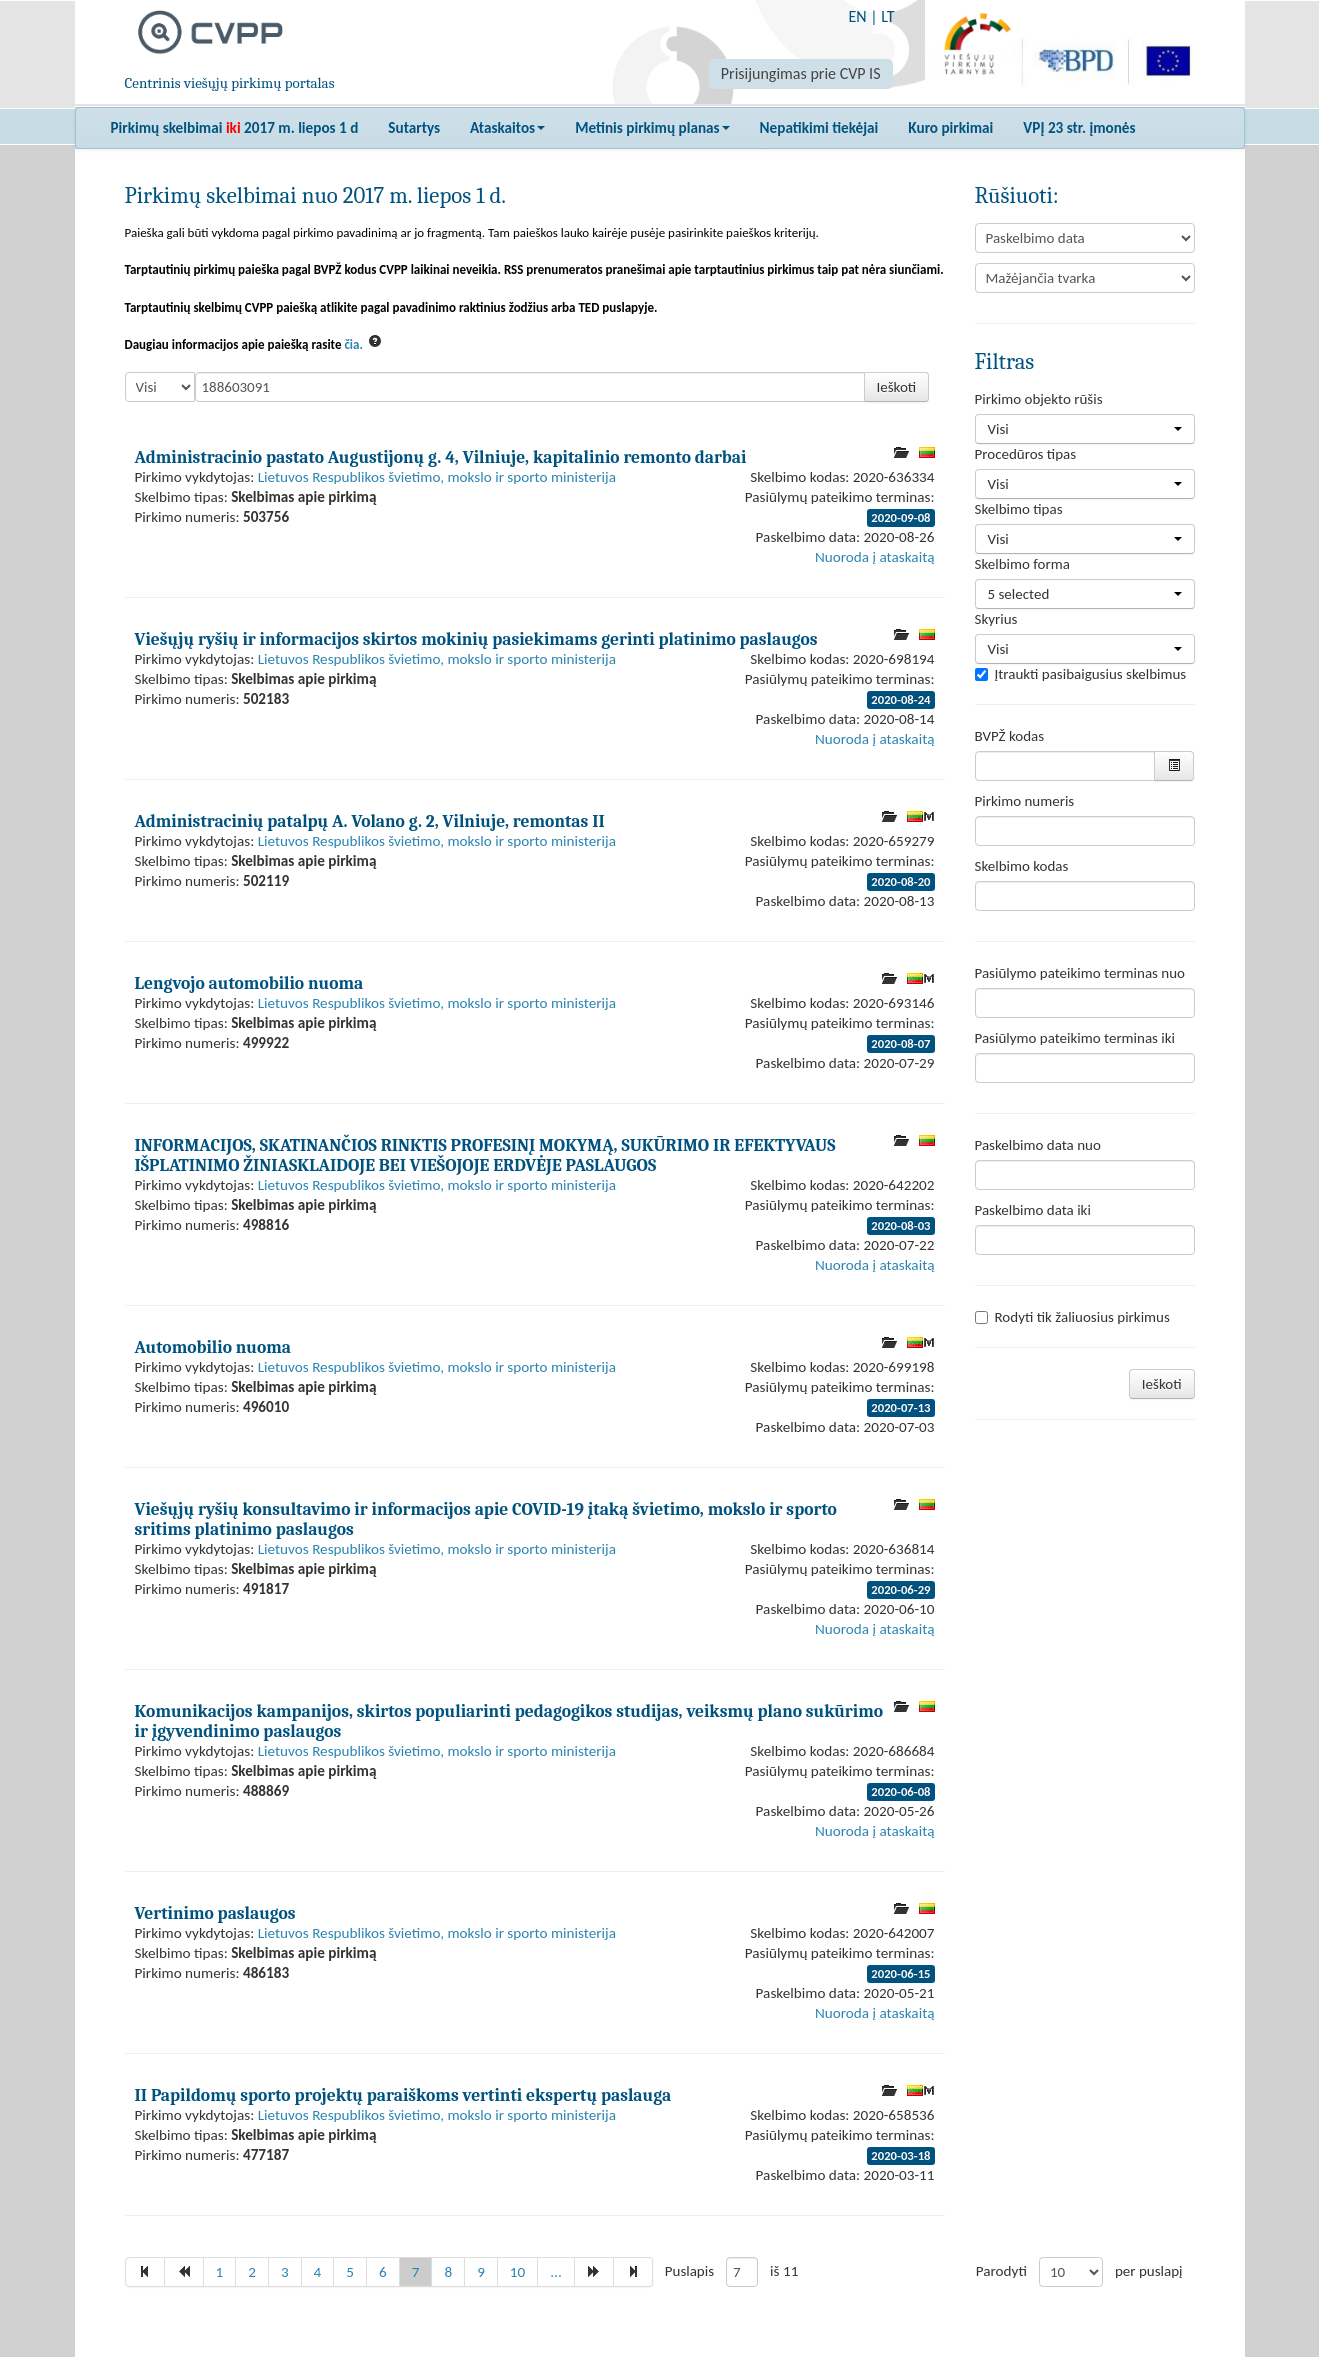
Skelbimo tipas (1019, 509)
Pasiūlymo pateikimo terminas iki (1075, 1038)
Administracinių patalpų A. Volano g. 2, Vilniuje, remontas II (370, 821)
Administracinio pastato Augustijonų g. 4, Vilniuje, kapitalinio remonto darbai (441, 457)
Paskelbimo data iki (1033, 1210)
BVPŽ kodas (1010, 736)
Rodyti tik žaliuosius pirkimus (1072, 1317)
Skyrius (996, 619)
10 (517, 2272)
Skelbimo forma (1022, 564)
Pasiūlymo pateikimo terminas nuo (1080, 973)
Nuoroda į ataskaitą (874, 557)
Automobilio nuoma (213, 1347)
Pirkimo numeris (1025, 801)
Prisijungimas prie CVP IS (801, 73)
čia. (353, 344)
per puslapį (1149, 2271)
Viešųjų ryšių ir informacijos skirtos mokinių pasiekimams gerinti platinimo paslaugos (476, 639)
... (556, 2272)
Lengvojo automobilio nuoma (249, 983)
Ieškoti (897, 387)
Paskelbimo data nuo (1038, 1145)
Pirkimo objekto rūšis (1039, 399)
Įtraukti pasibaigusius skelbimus (1081, 674)
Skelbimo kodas (1022, 866)
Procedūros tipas (1026, 454)
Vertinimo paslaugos (215, 1913)
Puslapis (689, 2271)
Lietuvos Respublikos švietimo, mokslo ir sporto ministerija (437, 477)
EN (857, 16)
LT (887, 16)
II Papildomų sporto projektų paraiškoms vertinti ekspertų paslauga (403, 2095)
